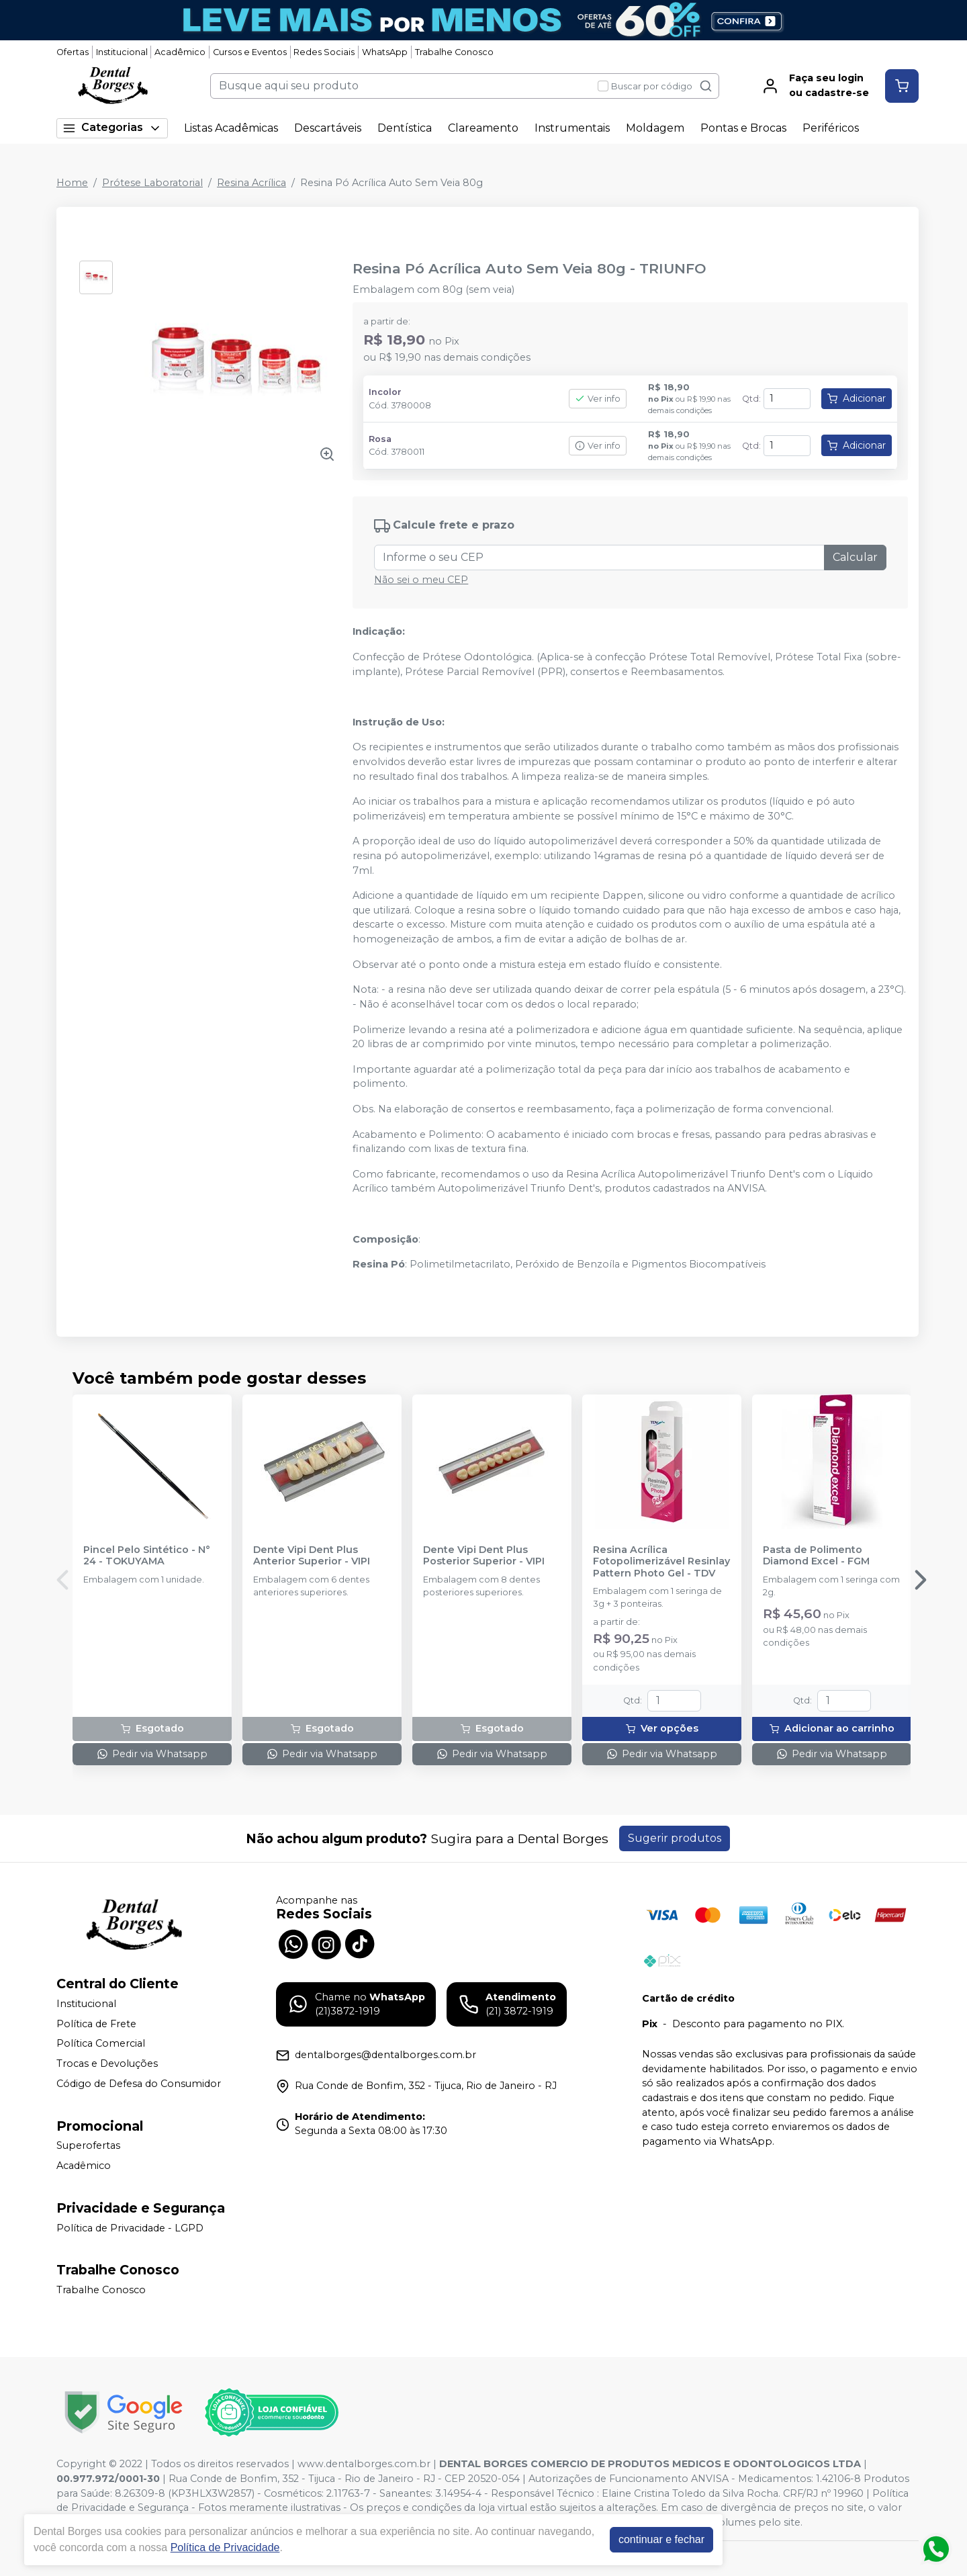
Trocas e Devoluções (107, 2063)
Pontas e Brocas (743, 128)
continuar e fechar (661, 2539)
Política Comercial (100, 2044)
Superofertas (88, 2146)
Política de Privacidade (225, 2547)
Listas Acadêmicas (231, 128)
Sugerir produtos (674, 1838)
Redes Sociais (324, 52)
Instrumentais (572, 128)
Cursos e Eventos (250, 52)
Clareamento (483, 128)
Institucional (122, 52)
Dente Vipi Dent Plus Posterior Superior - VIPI (484, 1555)
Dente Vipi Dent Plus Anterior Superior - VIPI (311, 1555)
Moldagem (655, 128)
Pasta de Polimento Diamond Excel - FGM (816, 1555)
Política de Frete (96, 2024)
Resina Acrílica (251, 183)
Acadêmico (179, 52)
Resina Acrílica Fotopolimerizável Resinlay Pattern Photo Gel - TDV (661, 1561)
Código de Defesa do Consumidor (138, 2084)
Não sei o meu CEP (421, 580)
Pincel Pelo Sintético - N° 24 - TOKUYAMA (146, 1555)
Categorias (112, 128)
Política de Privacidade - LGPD (129, 2228)
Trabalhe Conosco (454, 52)
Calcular (855, 557)
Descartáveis (327, 128)
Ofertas (72, 52)
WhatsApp (385, 52)
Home (72, 183)
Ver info (597, 399)
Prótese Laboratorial (152, 183)
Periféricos (830, 128)
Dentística (404, 128)
